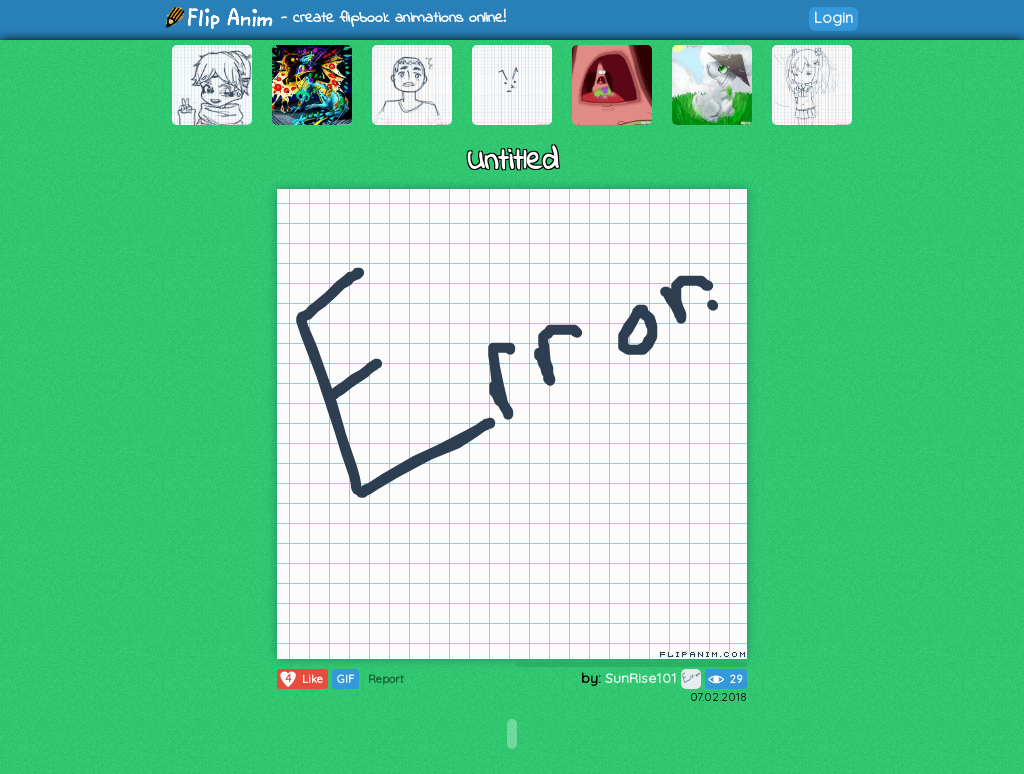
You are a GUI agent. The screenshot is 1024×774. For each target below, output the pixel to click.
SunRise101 (653, 678)
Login (833, 17)
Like (300, 679)
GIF (345, 679)
